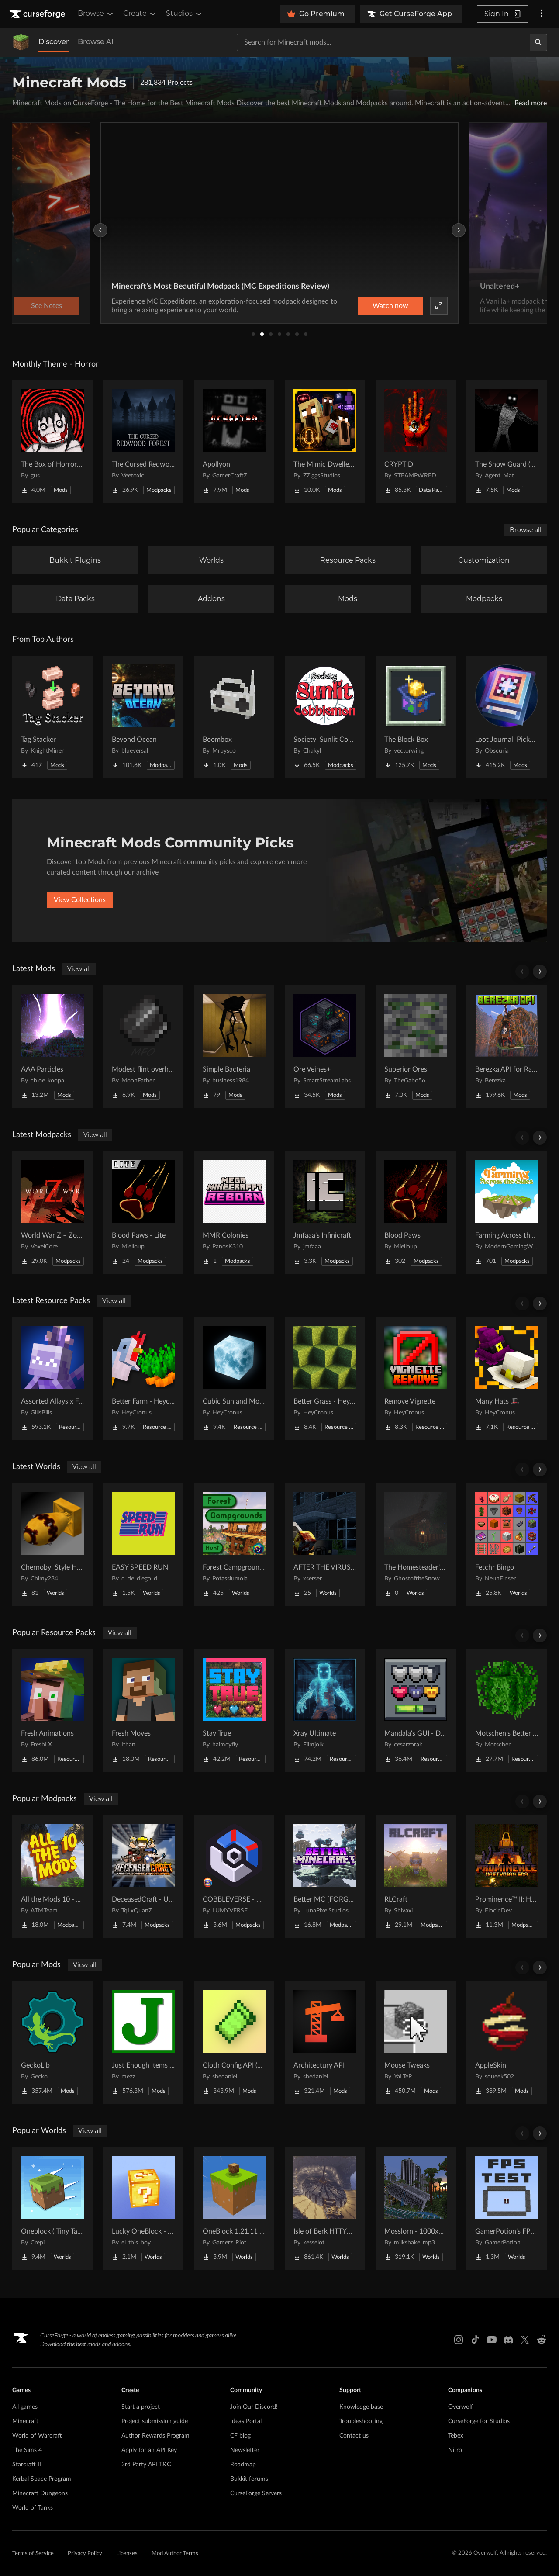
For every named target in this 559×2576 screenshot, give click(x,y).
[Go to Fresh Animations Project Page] (52, 1710)
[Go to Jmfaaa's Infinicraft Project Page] (325, 1212)
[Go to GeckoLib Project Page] (52, 2042)
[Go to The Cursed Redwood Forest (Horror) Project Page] (143, 441)
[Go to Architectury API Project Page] (325, 2042)
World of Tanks (32, 2508)
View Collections (80, 899)
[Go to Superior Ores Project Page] (416, 1046)
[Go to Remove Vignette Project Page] (416, 1378)
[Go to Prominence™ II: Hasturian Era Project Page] (506, 1876)
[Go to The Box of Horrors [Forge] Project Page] (52, 441)
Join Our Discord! (254, 2407)
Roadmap (243, 2465)
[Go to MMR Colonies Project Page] (234, 1212)
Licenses (127, 2553)
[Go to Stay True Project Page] (234, 1710)
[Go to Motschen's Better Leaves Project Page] (506, 1710)
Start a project (140, 2407)
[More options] (541, 14)
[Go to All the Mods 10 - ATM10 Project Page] (52, 1876)
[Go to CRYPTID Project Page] (416, 441)
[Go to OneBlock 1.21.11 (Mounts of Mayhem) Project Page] (234, 2208)
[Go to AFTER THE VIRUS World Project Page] (325, 1544)
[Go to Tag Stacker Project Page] (52, 717)
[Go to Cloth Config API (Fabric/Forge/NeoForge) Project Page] (234, 2042)
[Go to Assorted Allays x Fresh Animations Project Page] (52, 1378)
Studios (184, 13)
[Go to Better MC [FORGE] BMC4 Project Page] (325, 1876)
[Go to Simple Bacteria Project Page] (234, 1046)
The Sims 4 (27, 2450)
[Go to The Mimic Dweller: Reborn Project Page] (325, 441)
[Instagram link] (458, 2339)
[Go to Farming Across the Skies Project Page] (506, 1212)
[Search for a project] (383, 42)
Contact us (354, 2436)
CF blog (240, 2436)
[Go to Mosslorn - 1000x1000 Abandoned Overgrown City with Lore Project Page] (416, 2208)
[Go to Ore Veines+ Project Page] (325, 1046)
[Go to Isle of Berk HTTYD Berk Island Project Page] (325, 2208)
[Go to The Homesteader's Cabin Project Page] (416, 1544)
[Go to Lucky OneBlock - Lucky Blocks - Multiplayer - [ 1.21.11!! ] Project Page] (143, 2208)
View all (79, 969)
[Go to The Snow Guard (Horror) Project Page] (506, 441)
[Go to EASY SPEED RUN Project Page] (143, 1544)
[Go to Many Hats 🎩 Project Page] (506, 1378)
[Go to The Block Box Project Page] (416, 717)
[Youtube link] (492, 2339)
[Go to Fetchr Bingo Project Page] (506, 1544)
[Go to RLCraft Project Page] (416, 1876)
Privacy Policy (85, 2553)
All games (25, 2407)
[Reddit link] (541, 2339)
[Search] (538, 42)
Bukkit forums (249, 2479)
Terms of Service (33, 2553)
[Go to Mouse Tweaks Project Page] (416, 2042)
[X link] (525, 2339)
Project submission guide (154, 2421)
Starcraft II (26, 2465)
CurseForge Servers (256, 2493)
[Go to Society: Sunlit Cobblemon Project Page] (325, 717)
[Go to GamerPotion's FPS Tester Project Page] (506, 2208)
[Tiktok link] (475, 2339)
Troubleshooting (361, 2421)
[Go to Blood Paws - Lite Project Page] (143, 1212)
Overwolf (460, 2407)
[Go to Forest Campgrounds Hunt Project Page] (234, 1544)
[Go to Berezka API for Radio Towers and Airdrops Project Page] (506, 1046)
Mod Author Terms (175, 2553)
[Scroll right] (540, 972)
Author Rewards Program (155, 2436)
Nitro (455, 2450)
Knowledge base (361, 2407)
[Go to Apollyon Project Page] (234, 441)
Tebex (455, 2436)
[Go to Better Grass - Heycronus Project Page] (325, 1378)
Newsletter (244, 2450)
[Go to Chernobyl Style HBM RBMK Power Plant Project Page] (52, 1544)
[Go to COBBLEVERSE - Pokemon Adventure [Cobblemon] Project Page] (234, 1876)
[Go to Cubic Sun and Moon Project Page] (234, 1378)
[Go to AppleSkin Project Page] (506, 2042)
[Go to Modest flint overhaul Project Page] (143, 1046)
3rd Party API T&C (146, 2465)
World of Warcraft (37, 2436)
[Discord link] (508, 2339)
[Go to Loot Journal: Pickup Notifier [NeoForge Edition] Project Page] (506, 717)
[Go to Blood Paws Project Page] (416, 1212)
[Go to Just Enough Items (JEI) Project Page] (143, 2042)
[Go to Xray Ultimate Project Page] (325, 1710)
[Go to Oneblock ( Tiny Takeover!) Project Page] (52, 2208)
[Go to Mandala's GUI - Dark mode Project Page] (416, 1710)
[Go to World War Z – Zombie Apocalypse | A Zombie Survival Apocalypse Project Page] (52, 1212)
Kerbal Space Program (41, 2479)
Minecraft (25, 2421)
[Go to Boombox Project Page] (234, 717)
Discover (53, 42)
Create (140, 13)
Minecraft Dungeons (40, 2493)
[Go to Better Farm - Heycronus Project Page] (143, 1378)
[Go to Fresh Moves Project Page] (143, 1710)
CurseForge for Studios (479, 2421)
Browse (96, 13)
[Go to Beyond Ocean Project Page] (143, 717)
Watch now (390, 305)
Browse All (96, 42)
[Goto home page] (38, 14)
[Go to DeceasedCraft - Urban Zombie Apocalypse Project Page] (143, 1876)
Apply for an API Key (149, 2450)
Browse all (526, 530)
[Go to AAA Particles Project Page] (52, 1046)
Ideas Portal (246, 2421)
